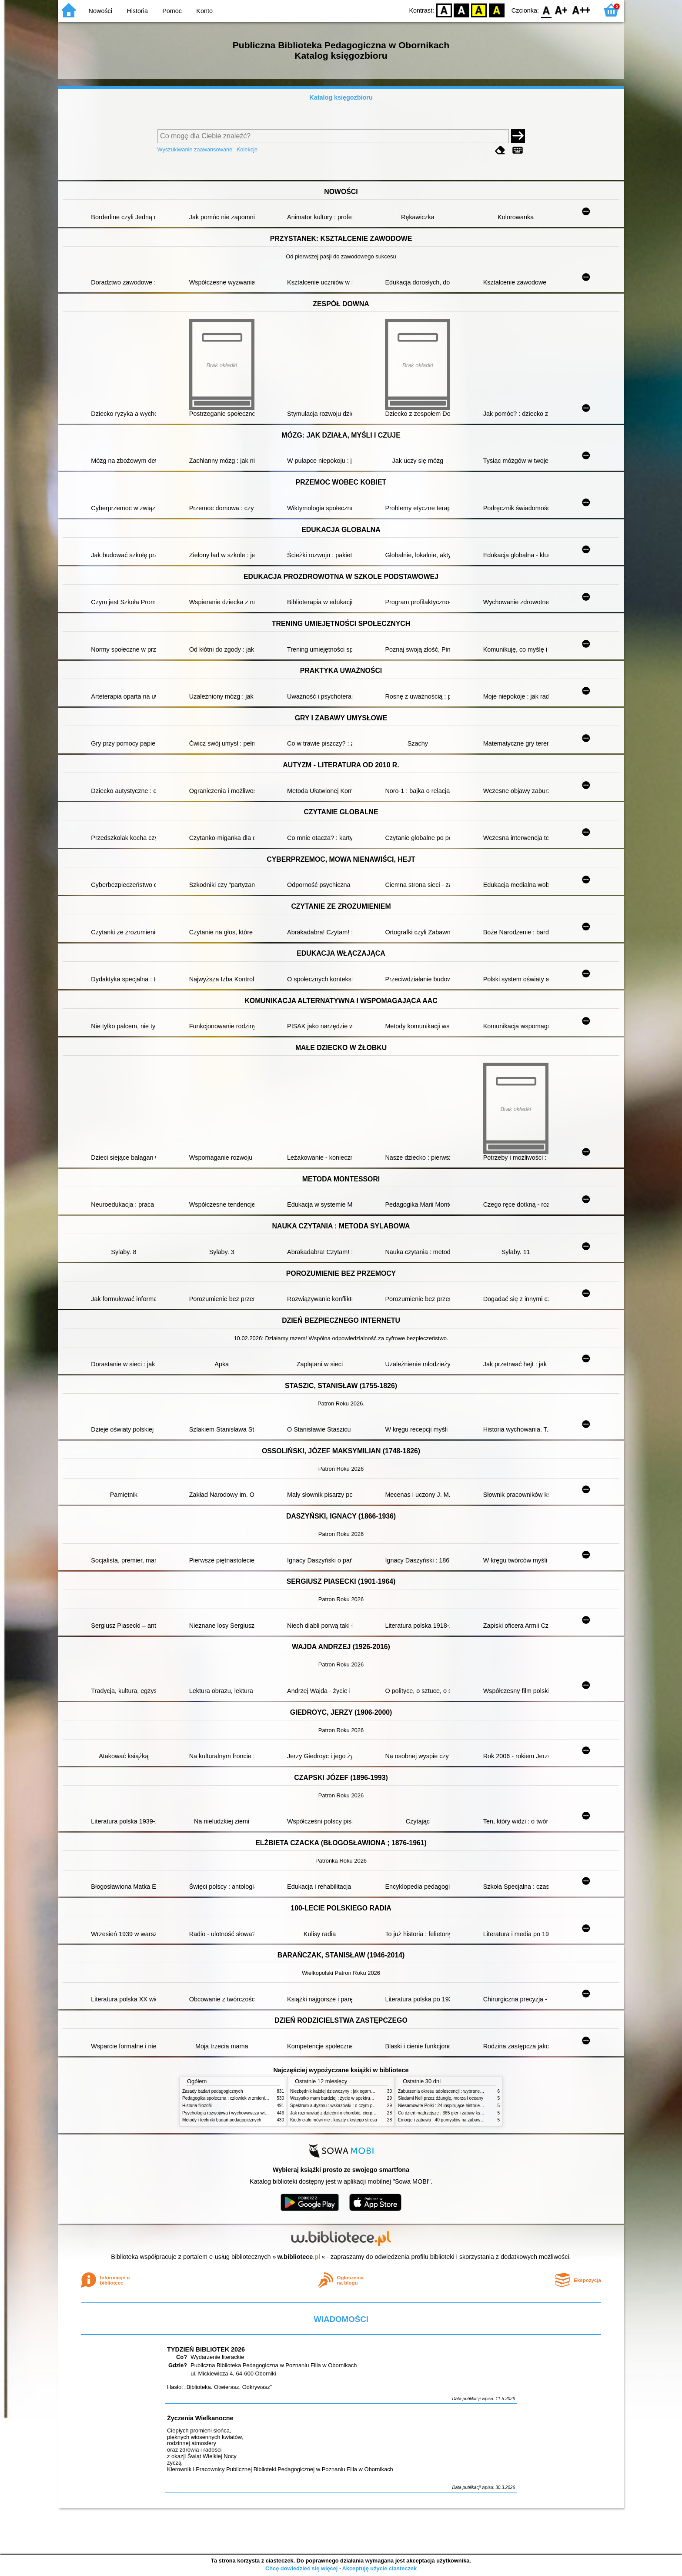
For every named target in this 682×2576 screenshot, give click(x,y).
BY (496, 9)
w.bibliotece (299, 2256)
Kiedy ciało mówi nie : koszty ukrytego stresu (333, 2120)
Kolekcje (247, 149)
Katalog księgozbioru (341, 97)
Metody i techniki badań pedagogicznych (221, 2120)
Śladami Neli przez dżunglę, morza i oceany (440, 2098)
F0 (546, 9)
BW (461, 9)
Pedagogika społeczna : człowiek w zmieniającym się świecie (241, 2098)
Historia (137, 10)
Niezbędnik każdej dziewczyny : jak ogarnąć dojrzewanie (345, 2091)
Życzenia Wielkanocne (200, 2418)
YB (479, 9)
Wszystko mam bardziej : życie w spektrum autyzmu (340, 2098)
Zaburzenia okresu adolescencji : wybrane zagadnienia (451, 2091)
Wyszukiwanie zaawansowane (195, 149)
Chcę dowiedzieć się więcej (301, 2568)
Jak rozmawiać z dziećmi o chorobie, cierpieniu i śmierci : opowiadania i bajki (364, 2113)
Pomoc (172, 10)
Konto (204, 10)
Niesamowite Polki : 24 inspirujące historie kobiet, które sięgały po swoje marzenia (478, 2105)
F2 (581, 9)
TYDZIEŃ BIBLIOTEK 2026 (206, 2349)
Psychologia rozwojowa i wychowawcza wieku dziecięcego (239, 2113)
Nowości (100, 10)
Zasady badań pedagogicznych (212, 2091)
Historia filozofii (197, 2105)
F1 (561, 9)
